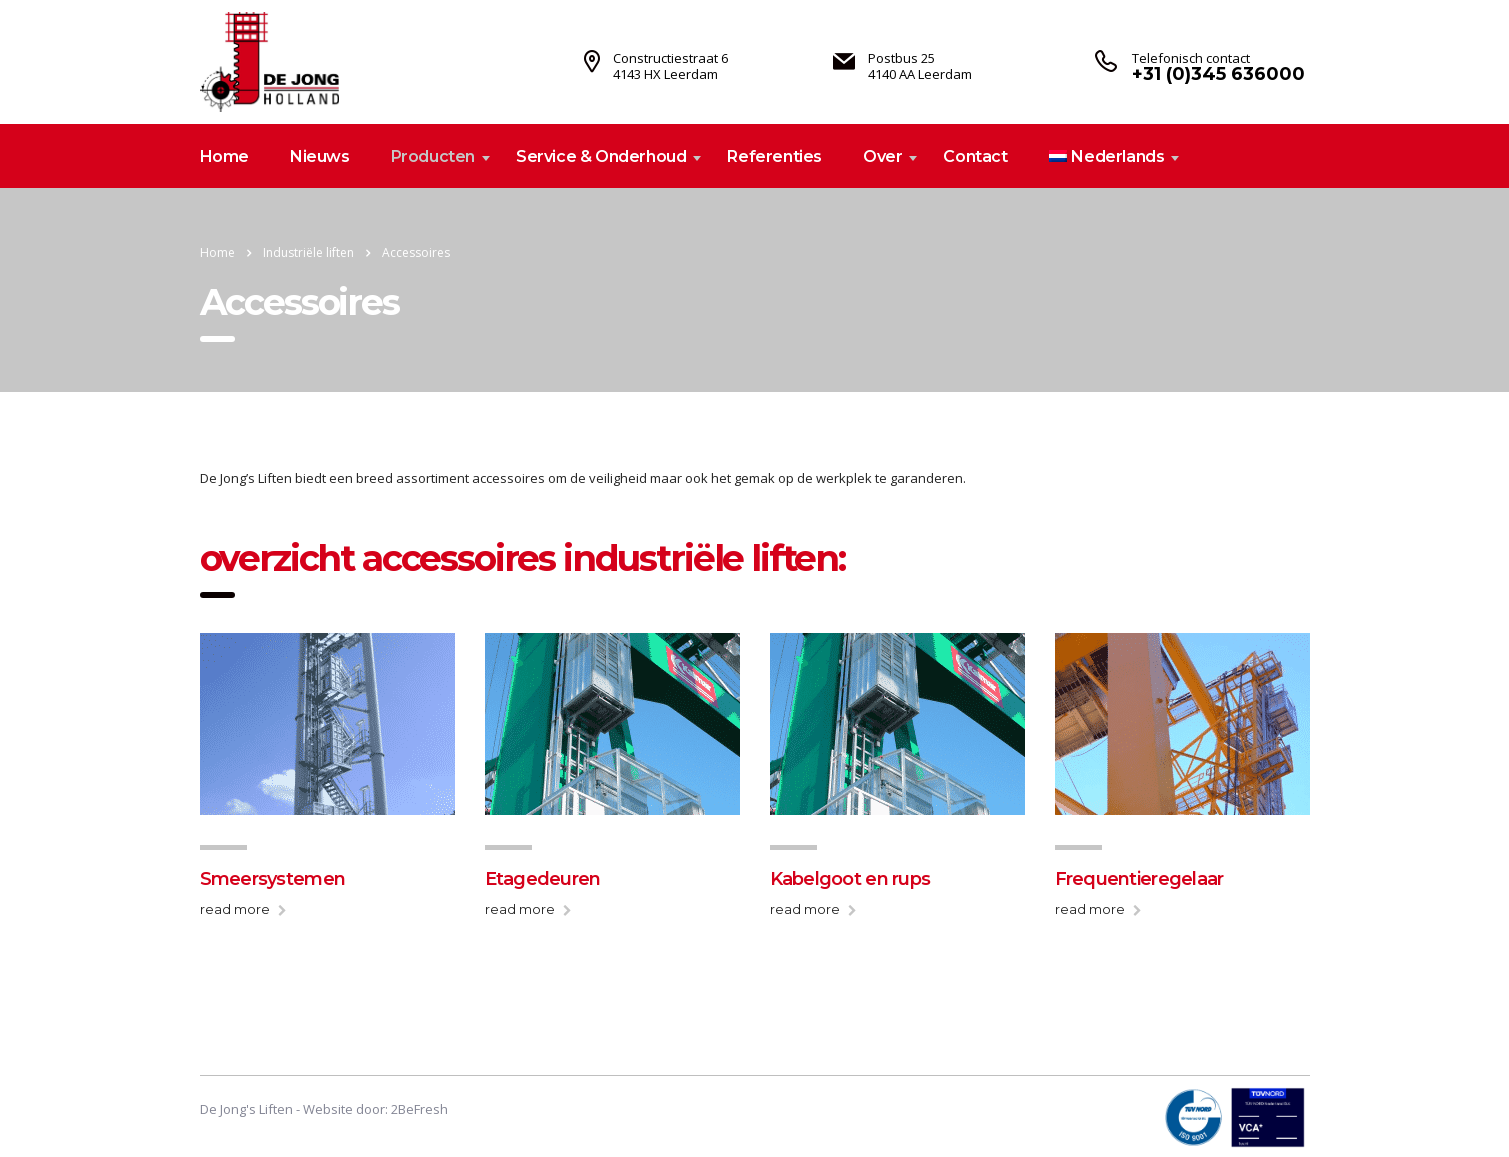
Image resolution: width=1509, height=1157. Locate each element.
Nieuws (320, 156)
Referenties (774, 156)
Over (882, 156)
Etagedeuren (543, 879)
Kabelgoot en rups (850, 879)
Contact (975, 156)
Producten (433, 156)
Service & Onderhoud (601, 156)
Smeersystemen (273, 879)
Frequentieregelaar (1139, 879)
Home (224, 156)
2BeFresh (419, 1109)
